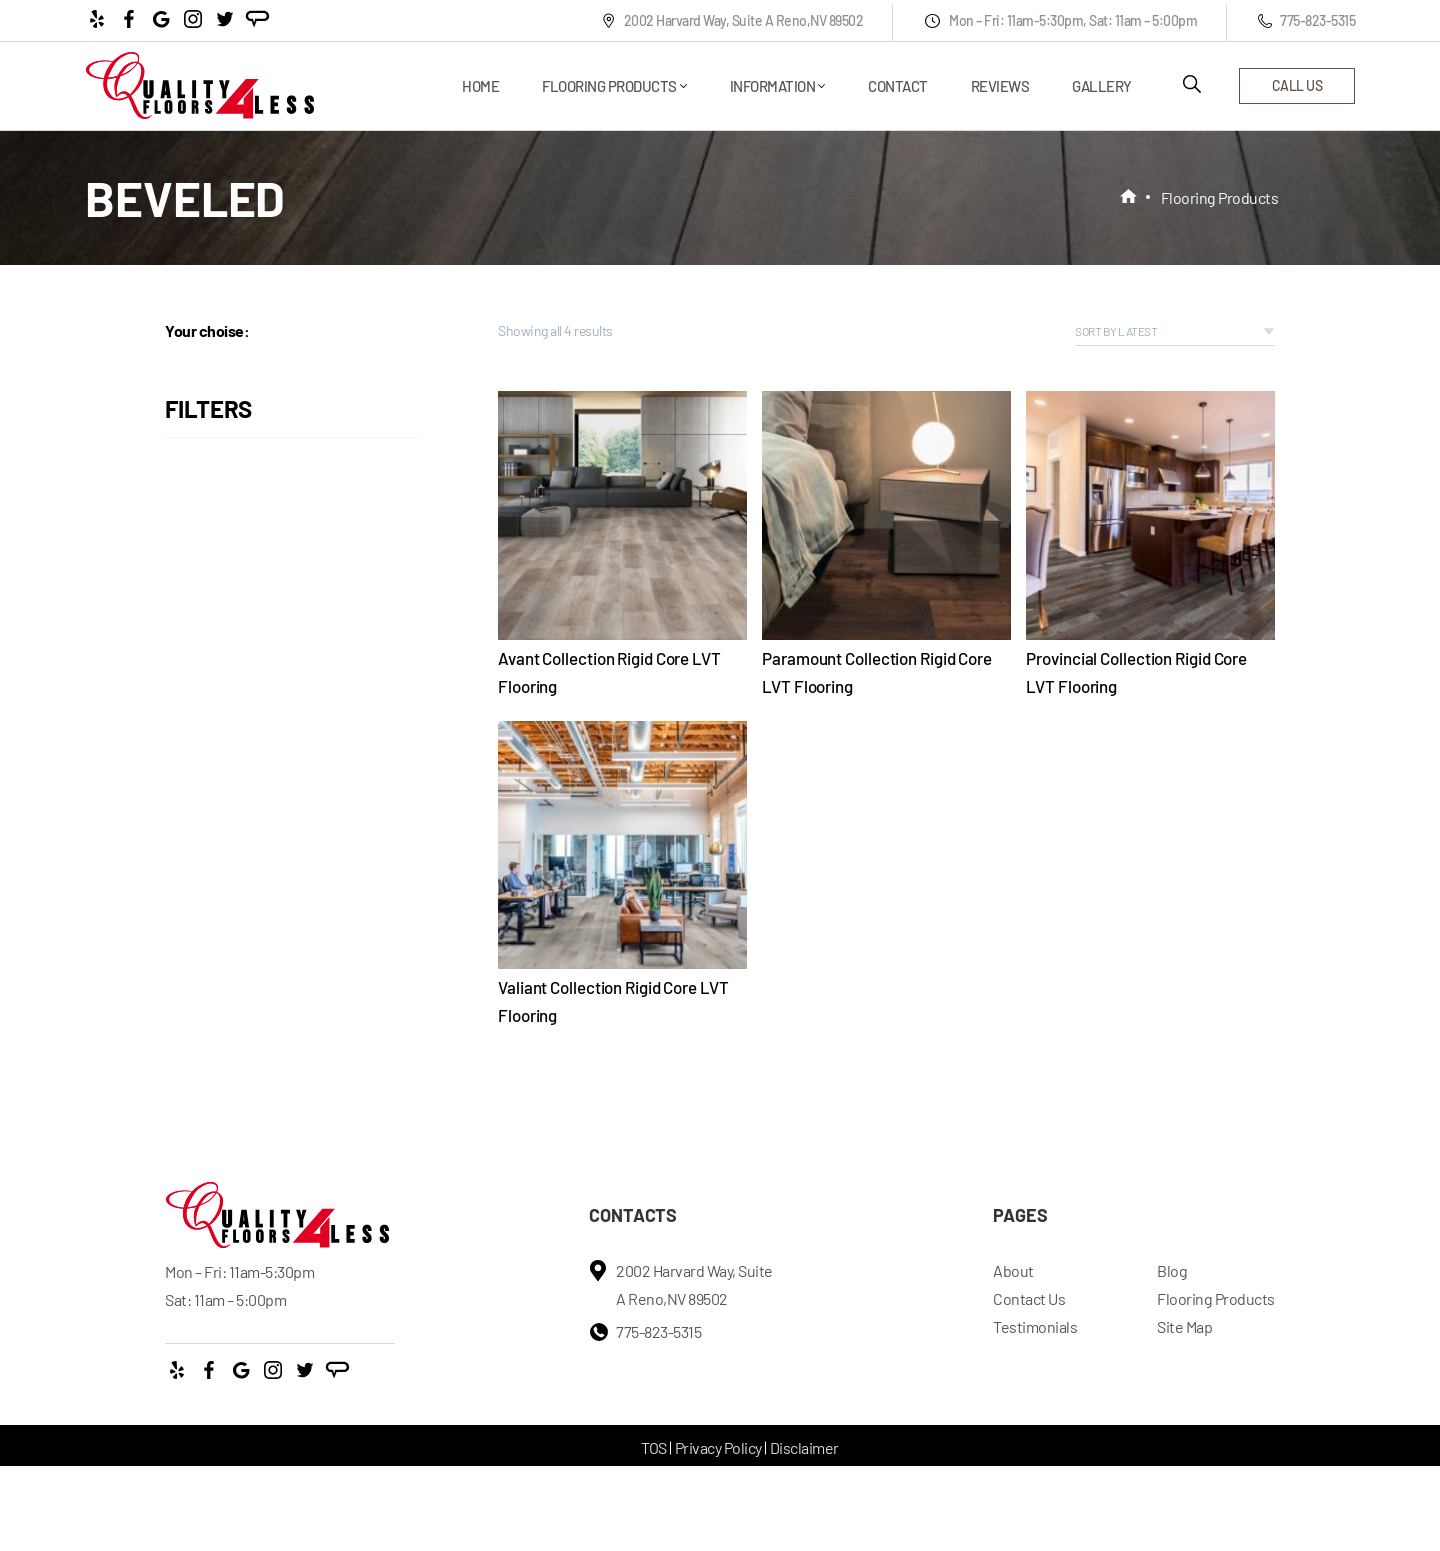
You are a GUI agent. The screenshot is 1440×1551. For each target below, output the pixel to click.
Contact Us (1029, 1298)
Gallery (1102, 86)
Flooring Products (609, 86)
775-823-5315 (1306, 20)
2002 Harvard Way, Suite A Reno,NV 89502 (732, 20)
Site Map (1184, 1326)
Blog (1172, 1270)
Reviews (1000, 86)
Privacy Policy (718, 1447)
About (1013, 1270)
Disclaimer (804, 1447)
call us (1297, 85)
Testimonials (1035, 1326)
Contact (898, 86)
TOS (654, 1447)
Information (773, 86)
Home (480, 86)
